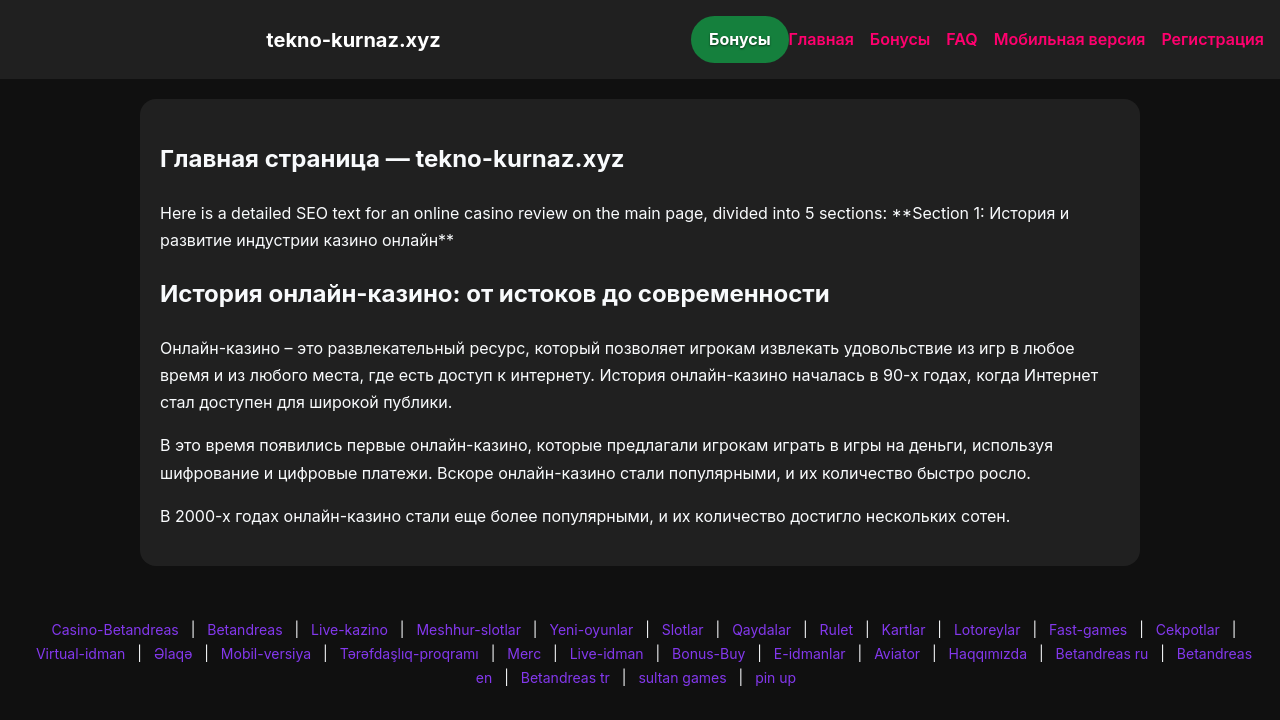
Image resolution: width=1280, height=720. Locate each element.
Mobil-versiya (266, 653)
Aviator (897, 653)
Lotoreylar (987, 629)
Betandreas (244, 629)
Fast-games (1088, 629)
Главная (821, 39)
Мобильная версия (1070, 39)
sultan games (682, 677)
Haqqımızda (988, 653)
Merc (524, 653)
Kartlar (904, 629)
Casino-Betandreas (115, 629)
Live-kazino (349, 629)
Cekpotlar (1188, 629)
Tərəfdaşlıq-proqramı (409, 653)
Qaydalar (761, 629)
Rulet (836, 629)
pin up (775, 677)
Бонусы (740, 39)
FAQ (961, 39)
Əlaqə (173, 653)
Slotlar (683, 629)
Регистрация (1212, 39)
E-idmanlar (810, 653)
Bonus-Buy (708, 653)
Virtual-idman (80, 653)
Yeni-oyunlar (591, 629)
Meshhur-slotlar (468, 629)
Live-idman (607, 653)
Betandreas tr (565, 677)
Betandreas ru (1102, 653)
